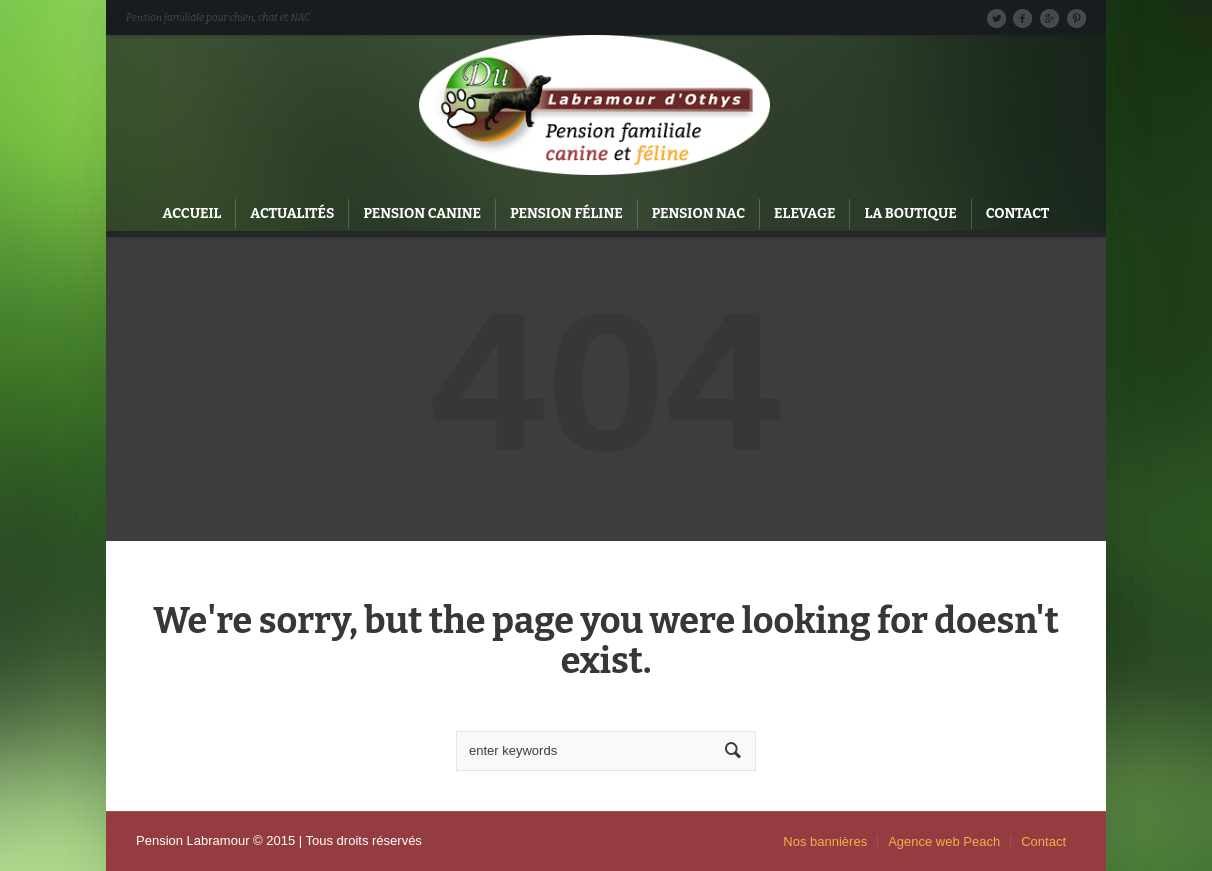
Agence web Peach (944, 841)
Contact (1043, 841)
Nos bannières (825, 841)
